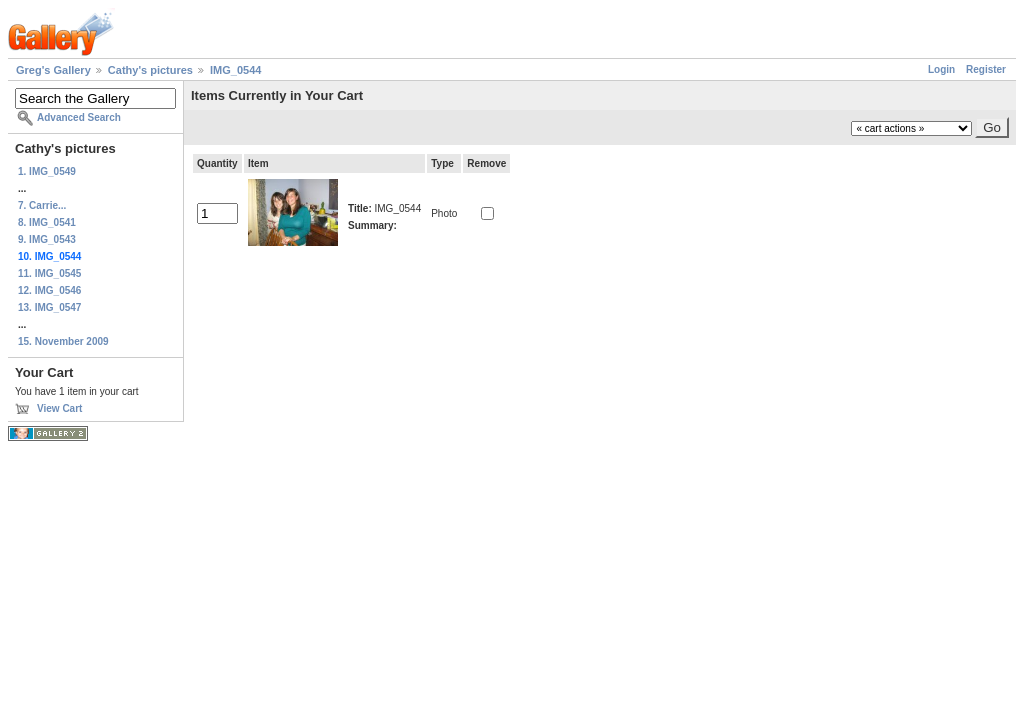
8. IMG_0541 (47, 222)
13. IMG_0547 (49, 307)
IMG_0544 (235, 70)
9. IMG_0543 (47, 239)
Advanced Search (79, 117)
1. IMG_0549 (47, 171)
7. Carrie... (42, 205)
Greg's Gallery (53, 70)
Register (986, 69)
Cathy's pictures (150, 70)
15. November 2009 (63, 341)
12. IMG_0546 (49, 290)
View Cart (59, 408)
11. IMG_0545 (49, 273)
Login (941, 69)
